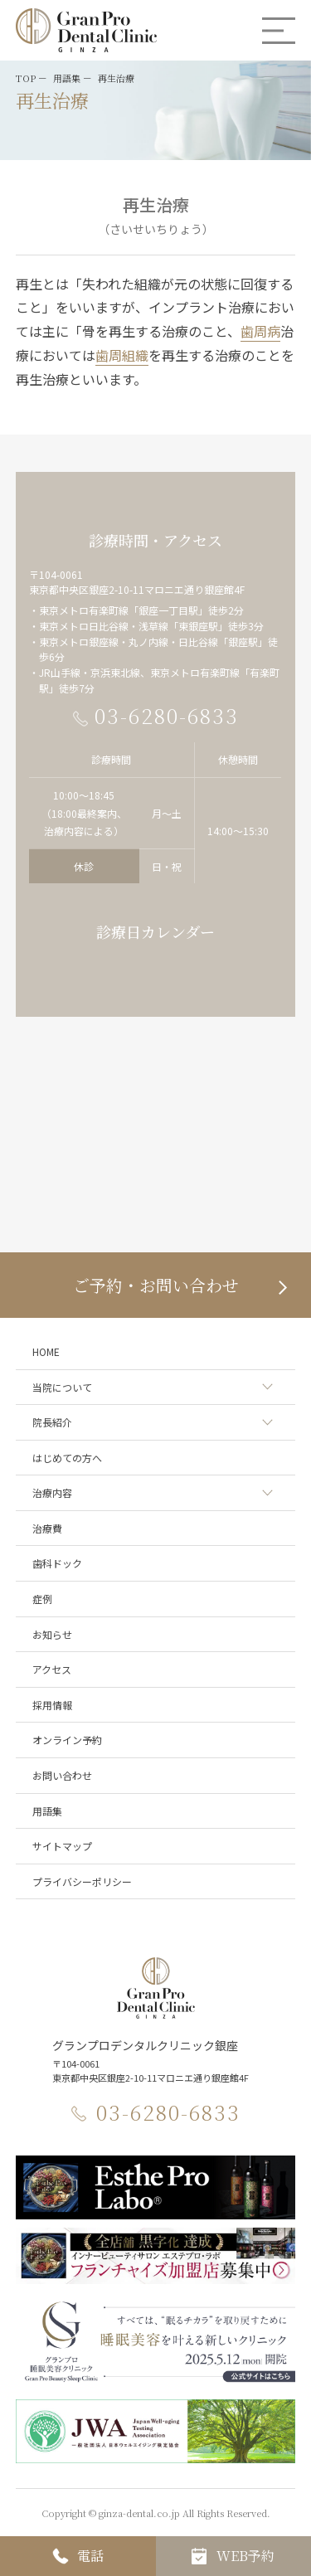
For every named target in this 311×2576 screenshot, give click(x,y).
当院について (62, 1387)
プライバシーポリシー (82, 1881)
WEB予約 (245, 2555)
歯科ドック (57, 1563)
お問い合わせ (62, 1775)
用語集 (47, 1811)
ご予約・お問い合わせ (156, 1285)
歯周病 (260, 331)
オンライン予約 (67, 1740)
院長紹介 (52, 1422)
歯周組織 (121, 355)
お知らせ (52, 1634)
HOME (46, 1351)
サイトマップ (62, 1846)
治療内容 (52, 1492)
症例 (42, 1599)
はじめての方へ (67, 1458)
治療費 (47, 1528)
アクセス (51, 1669)
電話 (90, 2555)
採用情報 (52, 1705)
